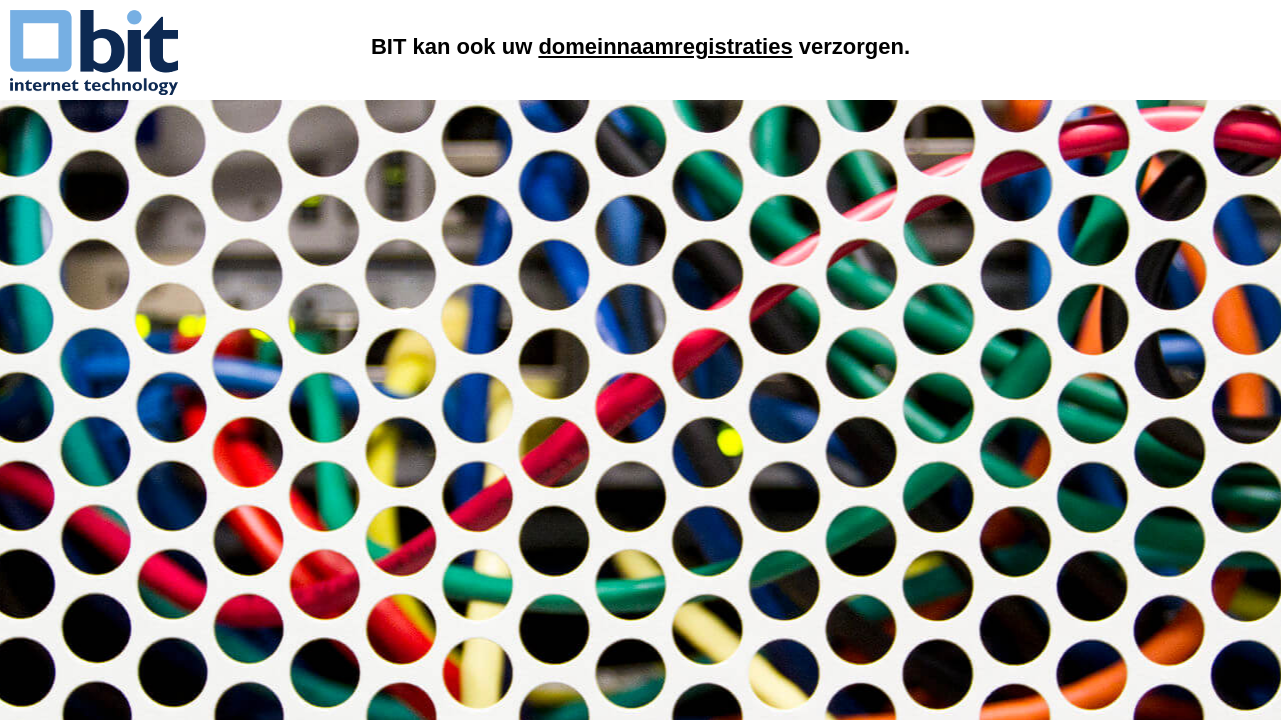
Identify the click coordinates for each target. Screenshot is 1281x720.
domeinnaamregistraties (665, 46)
